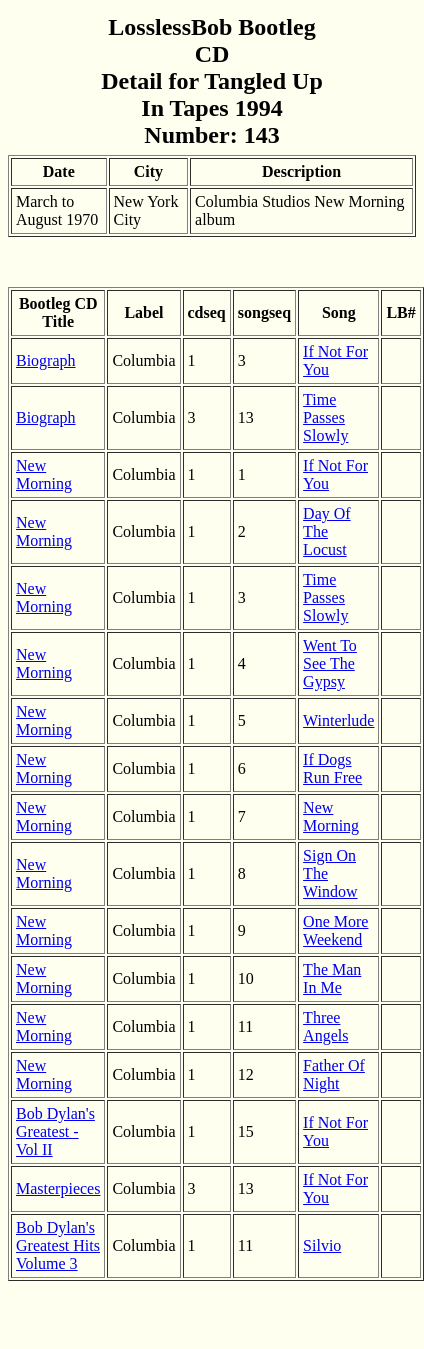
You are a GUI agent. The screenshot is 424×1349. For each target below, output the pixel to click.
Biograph (46, 360)
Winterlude (338, 720)
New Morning (44, 474)
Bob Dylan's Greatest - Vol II (55, 1131)
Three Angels (325, 1026)
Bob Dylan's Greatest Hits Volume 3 (58, 1245)
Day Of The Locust (327, 531)
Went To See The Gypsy (330, 663)
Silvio (322, 1245)
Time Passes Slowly (325, 417)
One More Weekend (335, 930)
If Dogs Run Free (332, 768)
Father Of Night (334, 1074)
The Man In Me (332, 978)
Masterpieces (58, 1188)
